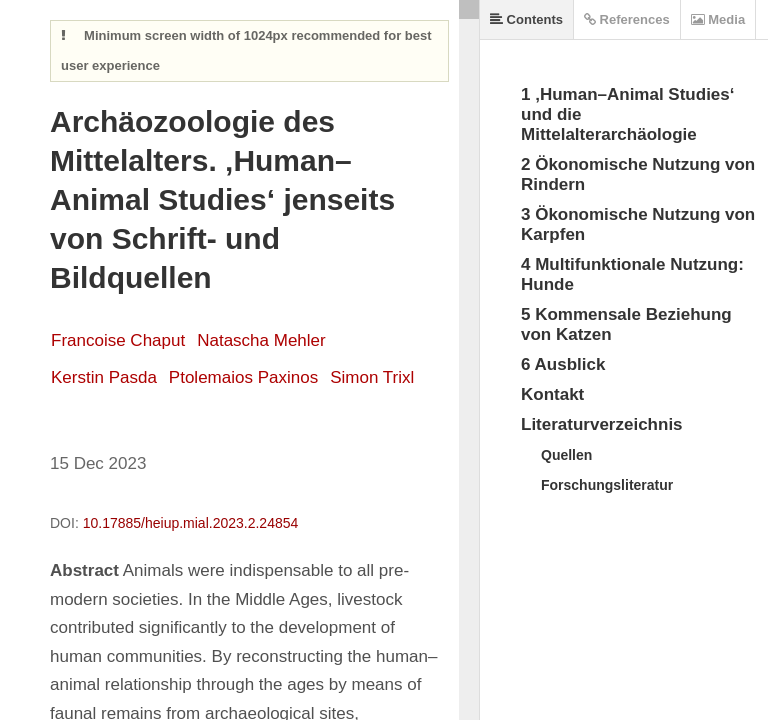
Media (718, 19)
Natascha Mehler (261, 340)
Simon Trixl (372, 377)
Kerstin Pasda (104, 377)
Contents (526, 19)
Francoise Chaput (118, 340)
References (627, 19)
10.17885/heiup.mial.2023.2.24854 (191, 523)
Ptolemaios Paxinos (243, 377)
